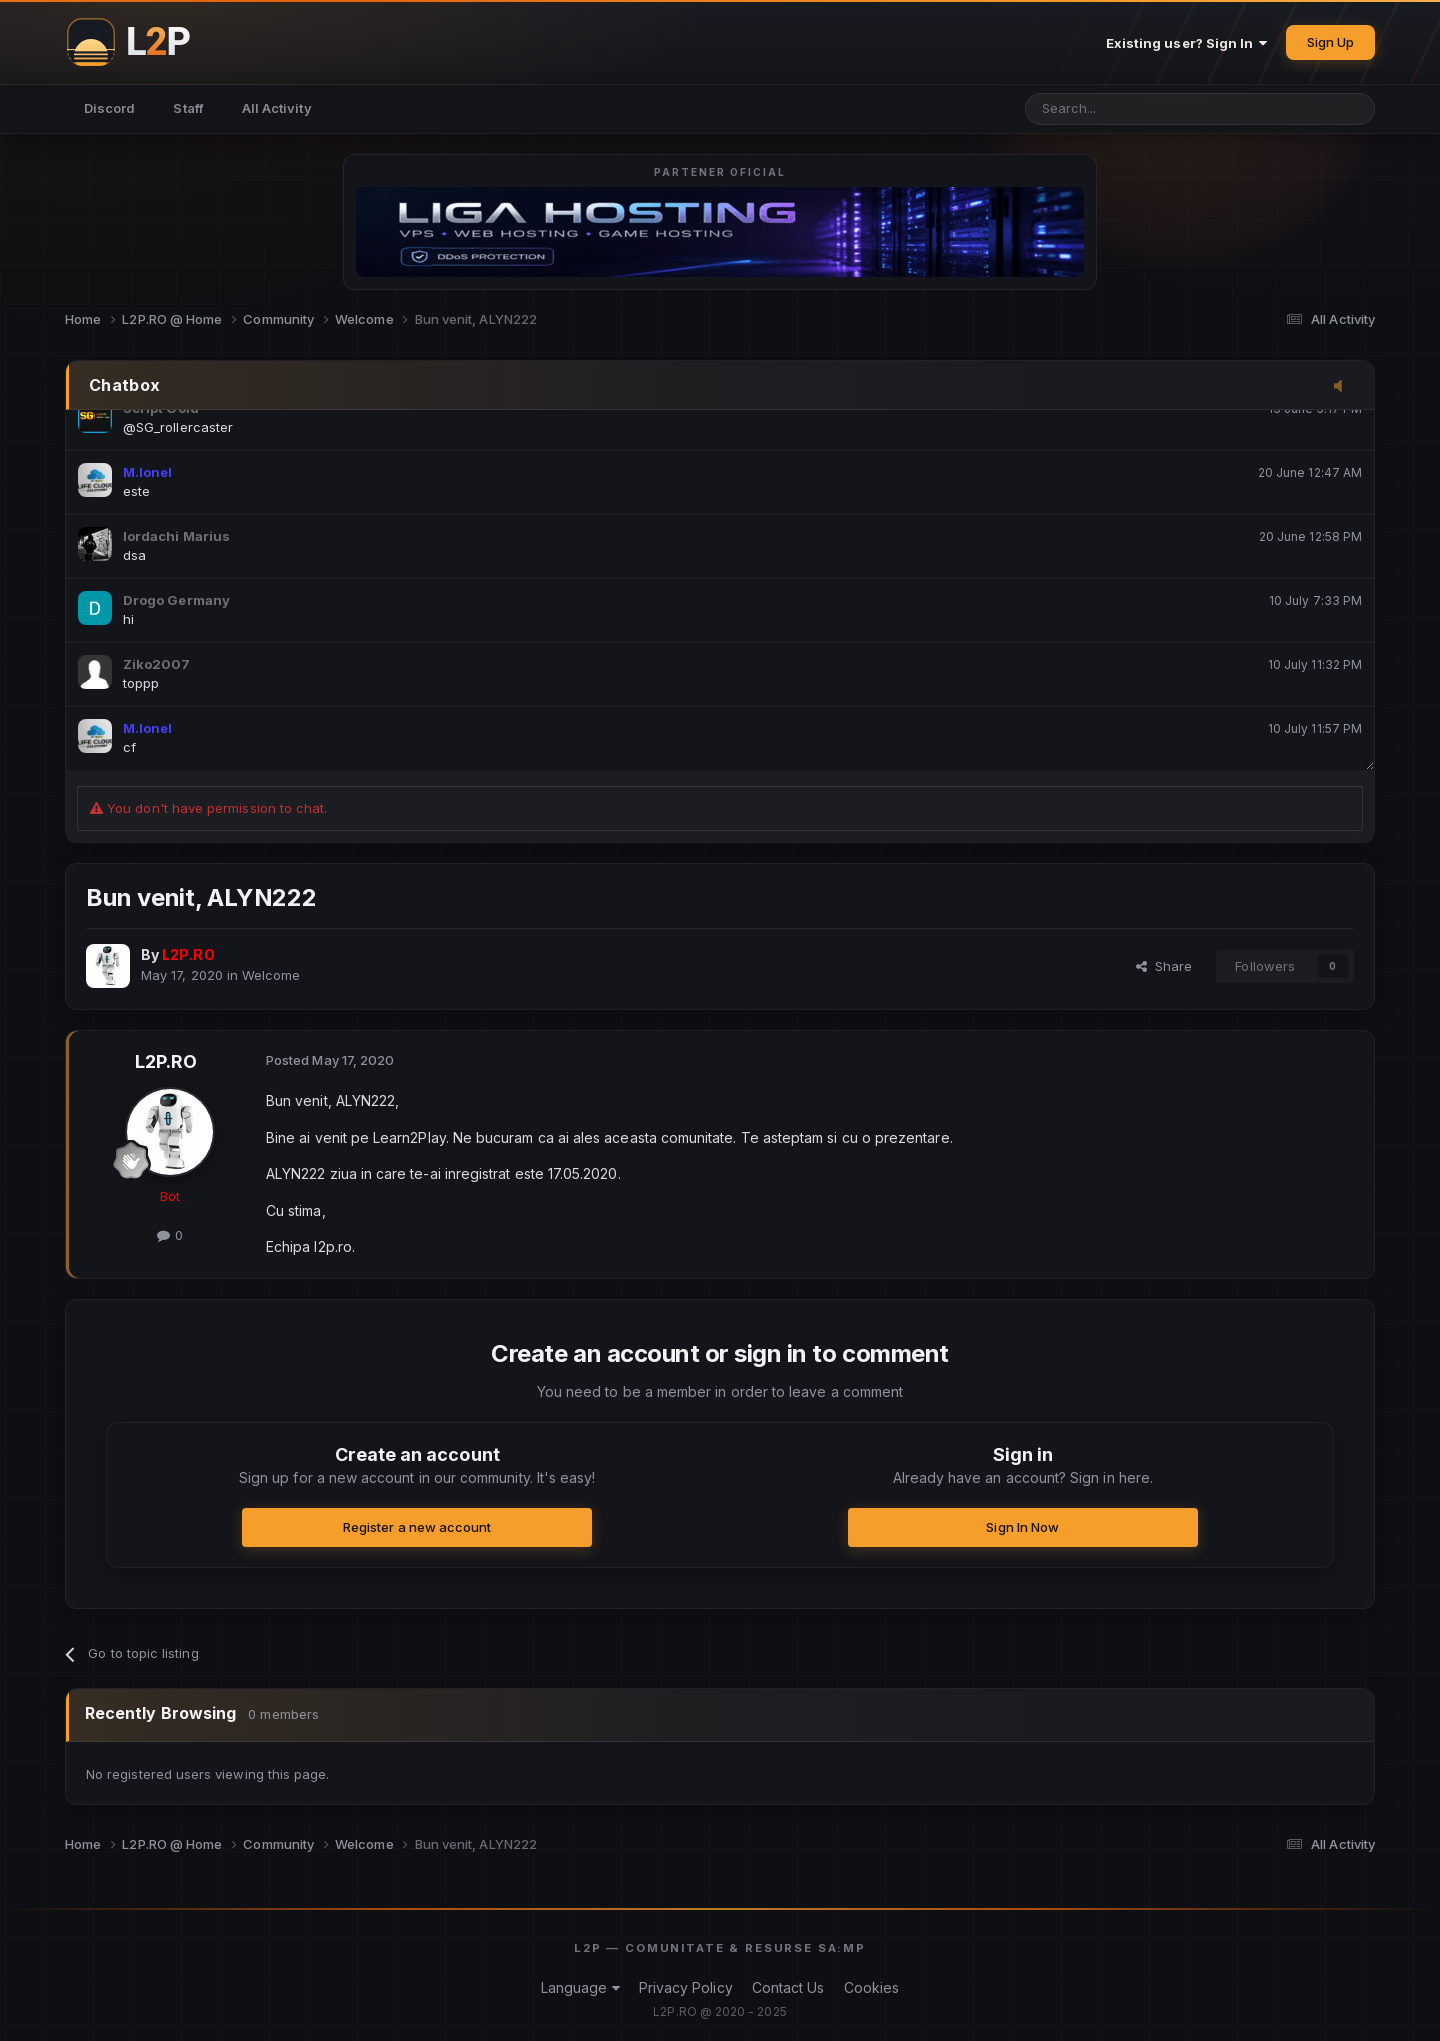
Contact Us (788, 1987)
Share (1164, 966)
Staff (188, 108)
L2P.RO (166, 1061)
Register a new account (417, 1527)
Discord (109, 108)
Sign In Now (1022, 1527)
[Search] (1126, 109)
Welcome (271, 975)
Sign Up (1330, 42)
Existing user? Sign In (1187, 43)
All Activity (277, 108)
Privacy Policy (686, 1987)
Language (580, 1987)
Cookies (871, 1987)
